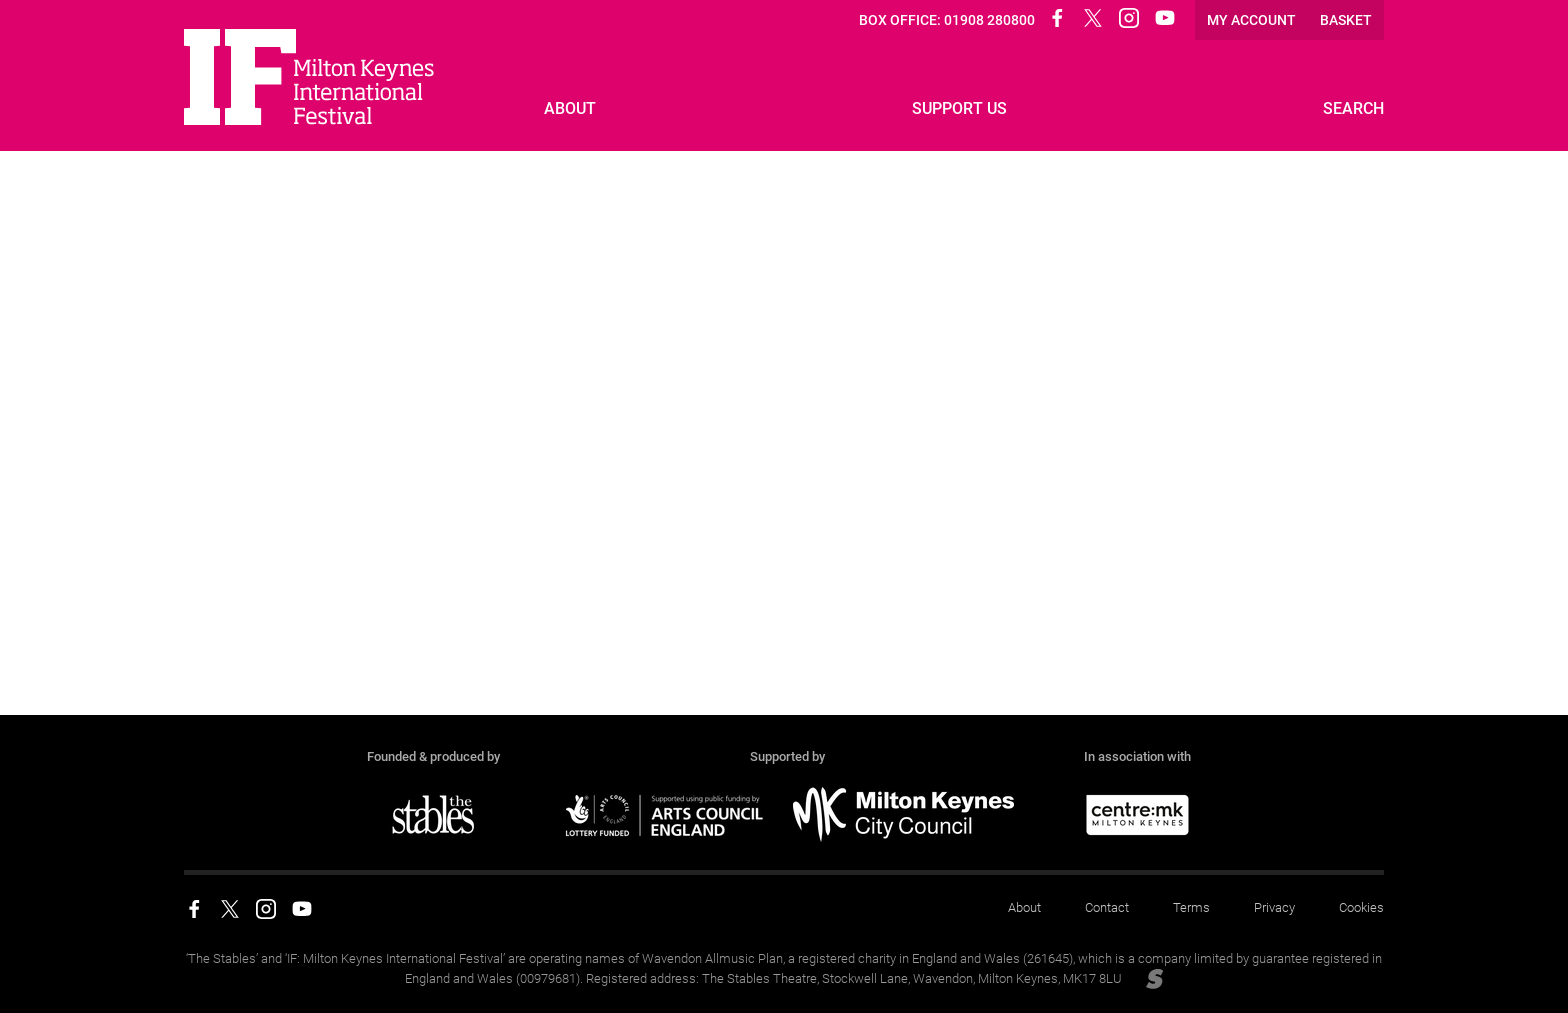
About (1024, 907)
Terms (1191, 907)
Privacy (1274, 907)
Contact (1107, 907)
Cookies (1361, 907)
